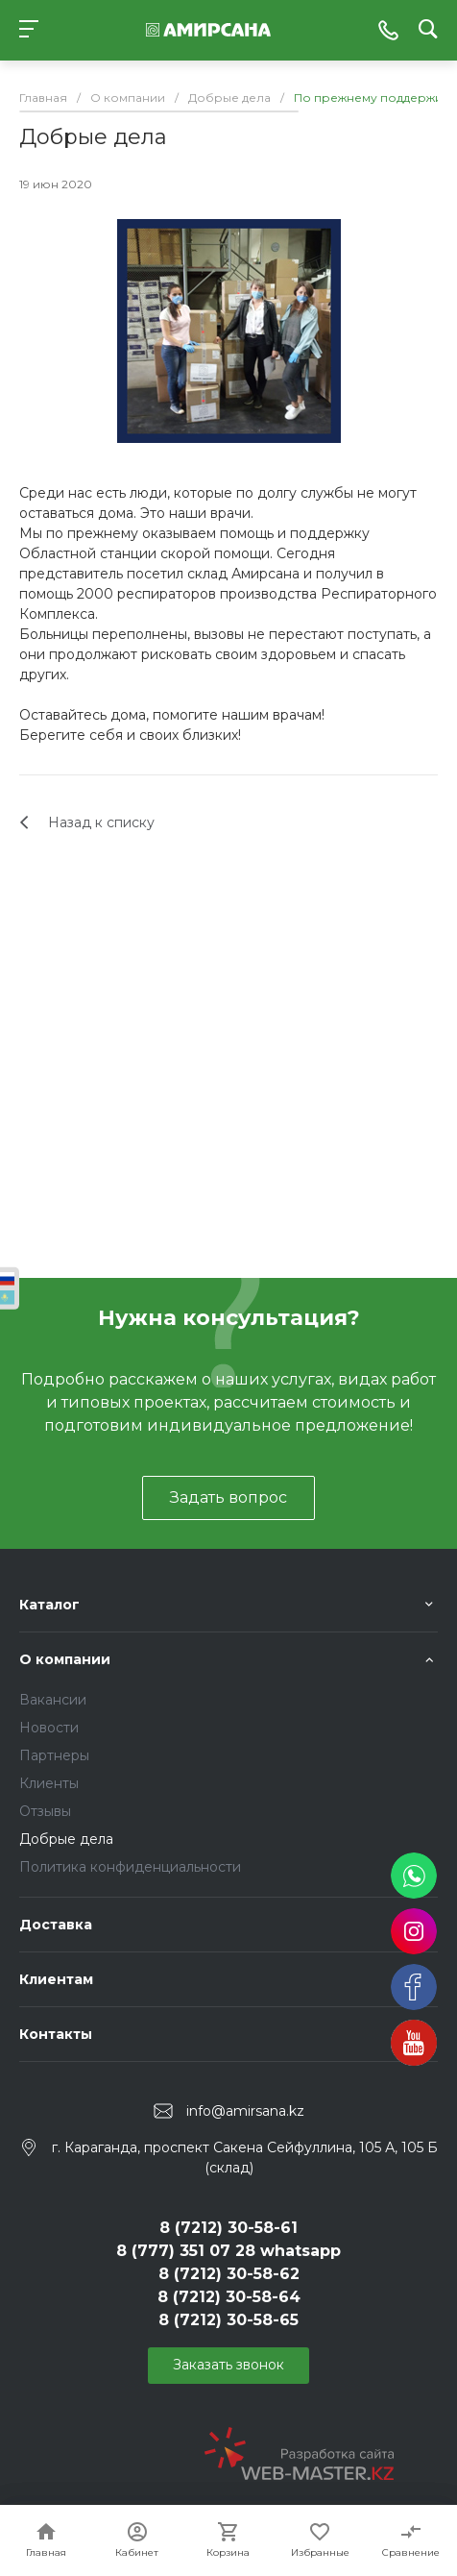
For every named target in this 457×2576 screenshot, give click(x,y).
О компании (64, 1659)
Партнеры (54, 1755)
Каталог (49, 1604)
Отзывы (45, 1811)
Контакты (55, 2034)
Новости (49, 1727)
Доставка (55, 1924)
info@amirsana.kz (245, 2111)
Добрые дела (66, 1839)
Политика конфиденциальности (130, 1867)
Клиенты (49, 1783)
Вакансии (52, 1699)
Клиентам (56, 1979)
